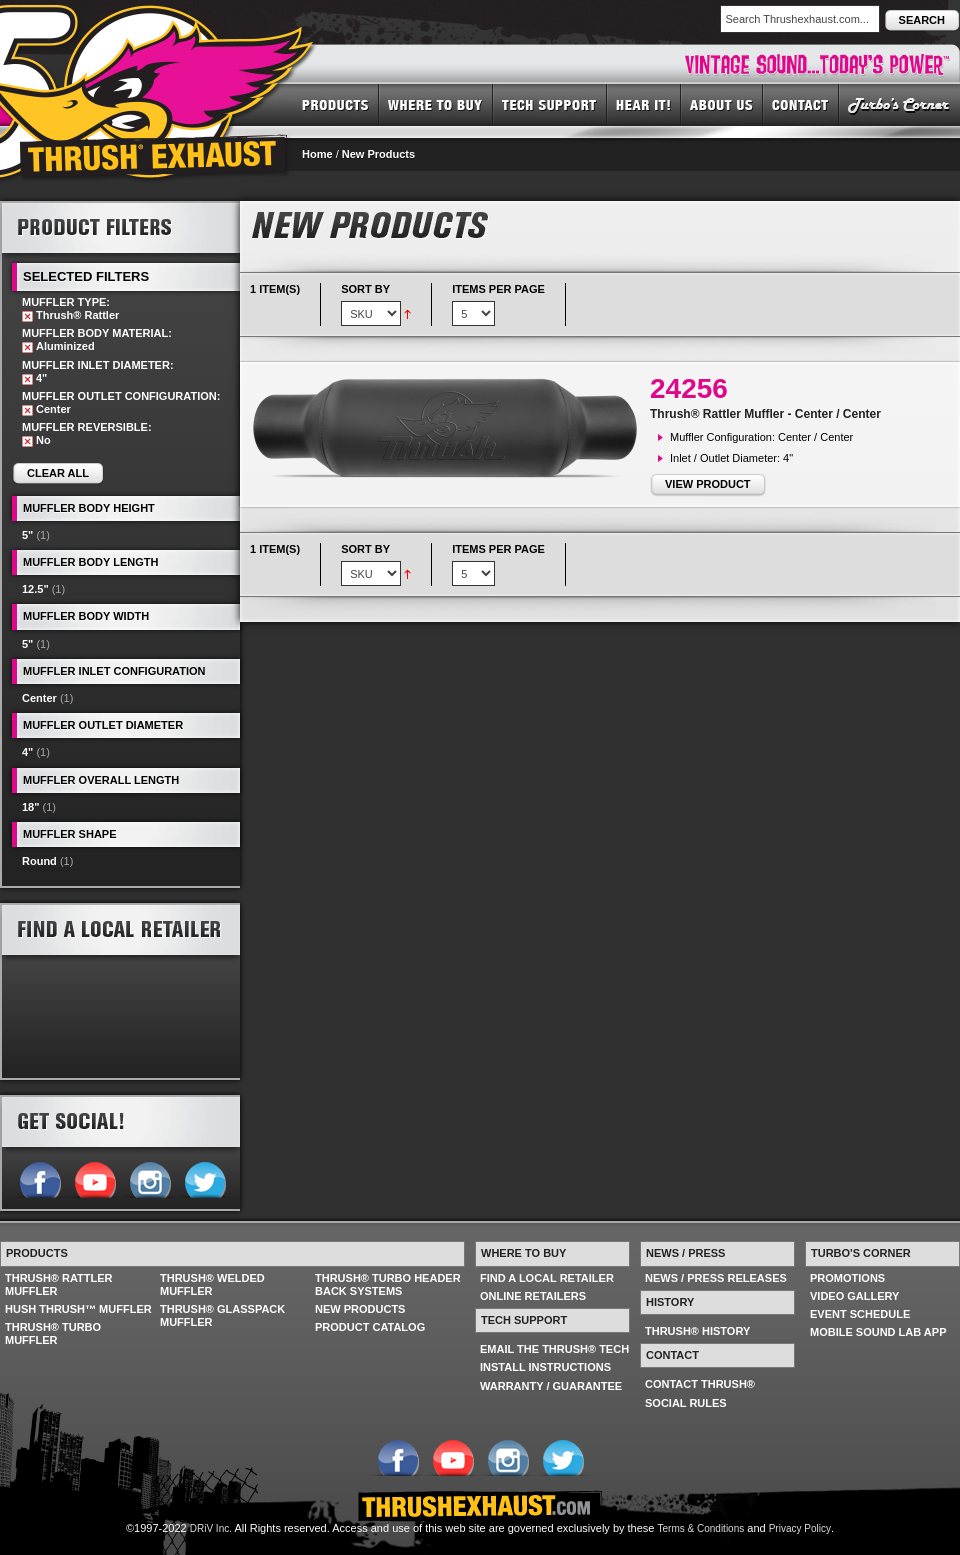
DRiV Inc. (211, 1528)
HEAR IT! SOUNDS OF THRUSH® (644, 104)
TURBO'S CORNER (899, 104)
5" (27, 535)
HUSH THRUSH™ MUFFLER (78, 1309)
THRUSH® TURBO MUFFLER (53, 1333)
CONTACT (801, 104)
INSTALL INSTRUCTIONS (545, 1367)
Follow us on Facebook (39, 1178)
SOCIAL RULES (686, 1403)
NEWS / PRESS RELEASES (716, 1278)
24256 (689, 388)
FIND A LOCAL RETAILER (547, 1278)
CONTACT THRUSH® (700, 1384)
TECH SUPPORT (550, 104)
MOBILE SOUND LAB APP (878, 1332)
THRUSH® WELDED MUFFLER (212, 1284)
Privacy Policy (800, 1528)
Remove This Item (27, 316)
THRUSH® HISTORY (697, 1331)
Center (39, 698)
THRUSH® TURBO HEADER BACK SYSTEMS (388, 1284)
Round (39, 861)
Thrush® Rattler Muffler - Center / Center (765, 414)
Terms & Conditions (701, 1528)
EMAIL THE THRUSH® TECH (554, 1349)
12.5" (35, 589)
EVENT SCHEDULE (860, 1314)
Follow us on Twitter (204, 1178)
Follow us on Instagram (149, 1178)
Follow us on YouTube (94, 1178)
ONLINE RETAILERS (533, 1296)
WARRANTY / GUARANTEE (551, 1386)
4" (27, 752)
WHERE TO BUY (436, 104)
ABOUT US (722, 104)
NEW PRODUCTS (360, 1309)
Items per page (498, 289)
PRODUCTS (335, 104)
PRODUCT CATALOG (370, 1327)
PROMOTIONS (847, 1278)
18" (30, 807)
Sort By (365, 289)
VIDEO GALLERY (854, 1296)
